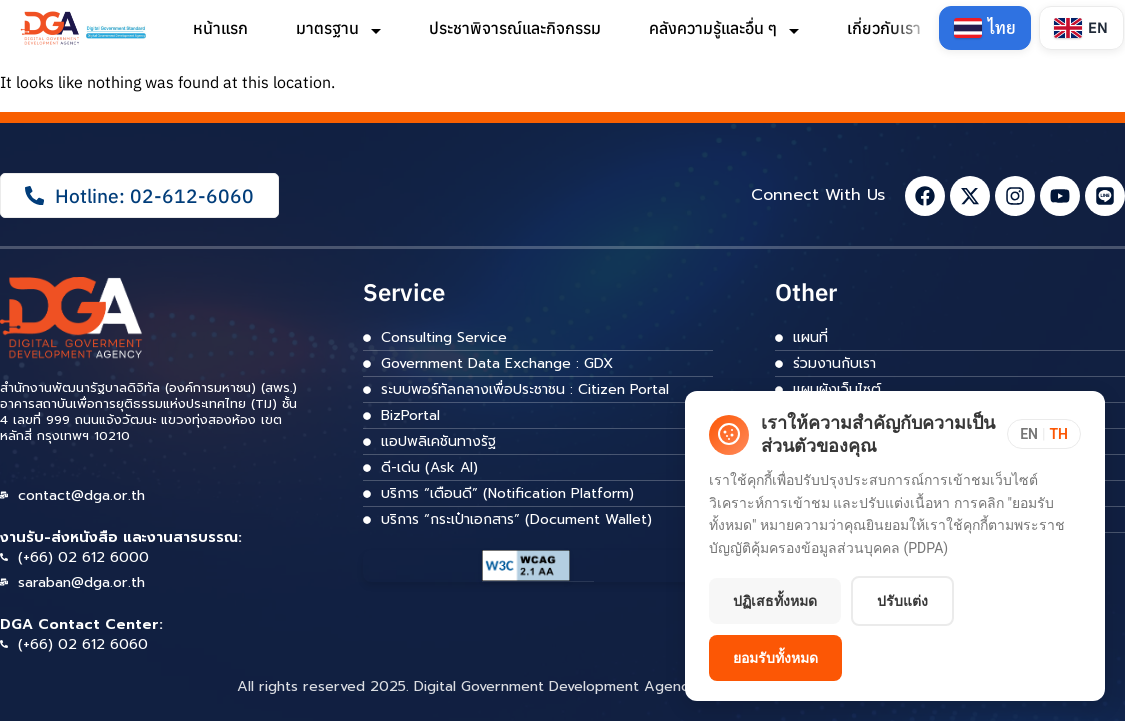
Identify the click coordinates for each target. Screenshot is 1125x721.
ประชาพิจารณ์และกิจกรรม (515, 28)
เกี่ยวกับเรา (895, 28)
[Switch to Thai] (985, 28)
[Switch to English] (1081, 28)
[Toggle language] (1044, 434)
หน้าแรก (220, 28)
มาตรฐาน (338, 28)
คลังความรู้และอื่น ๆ (724, 28)
